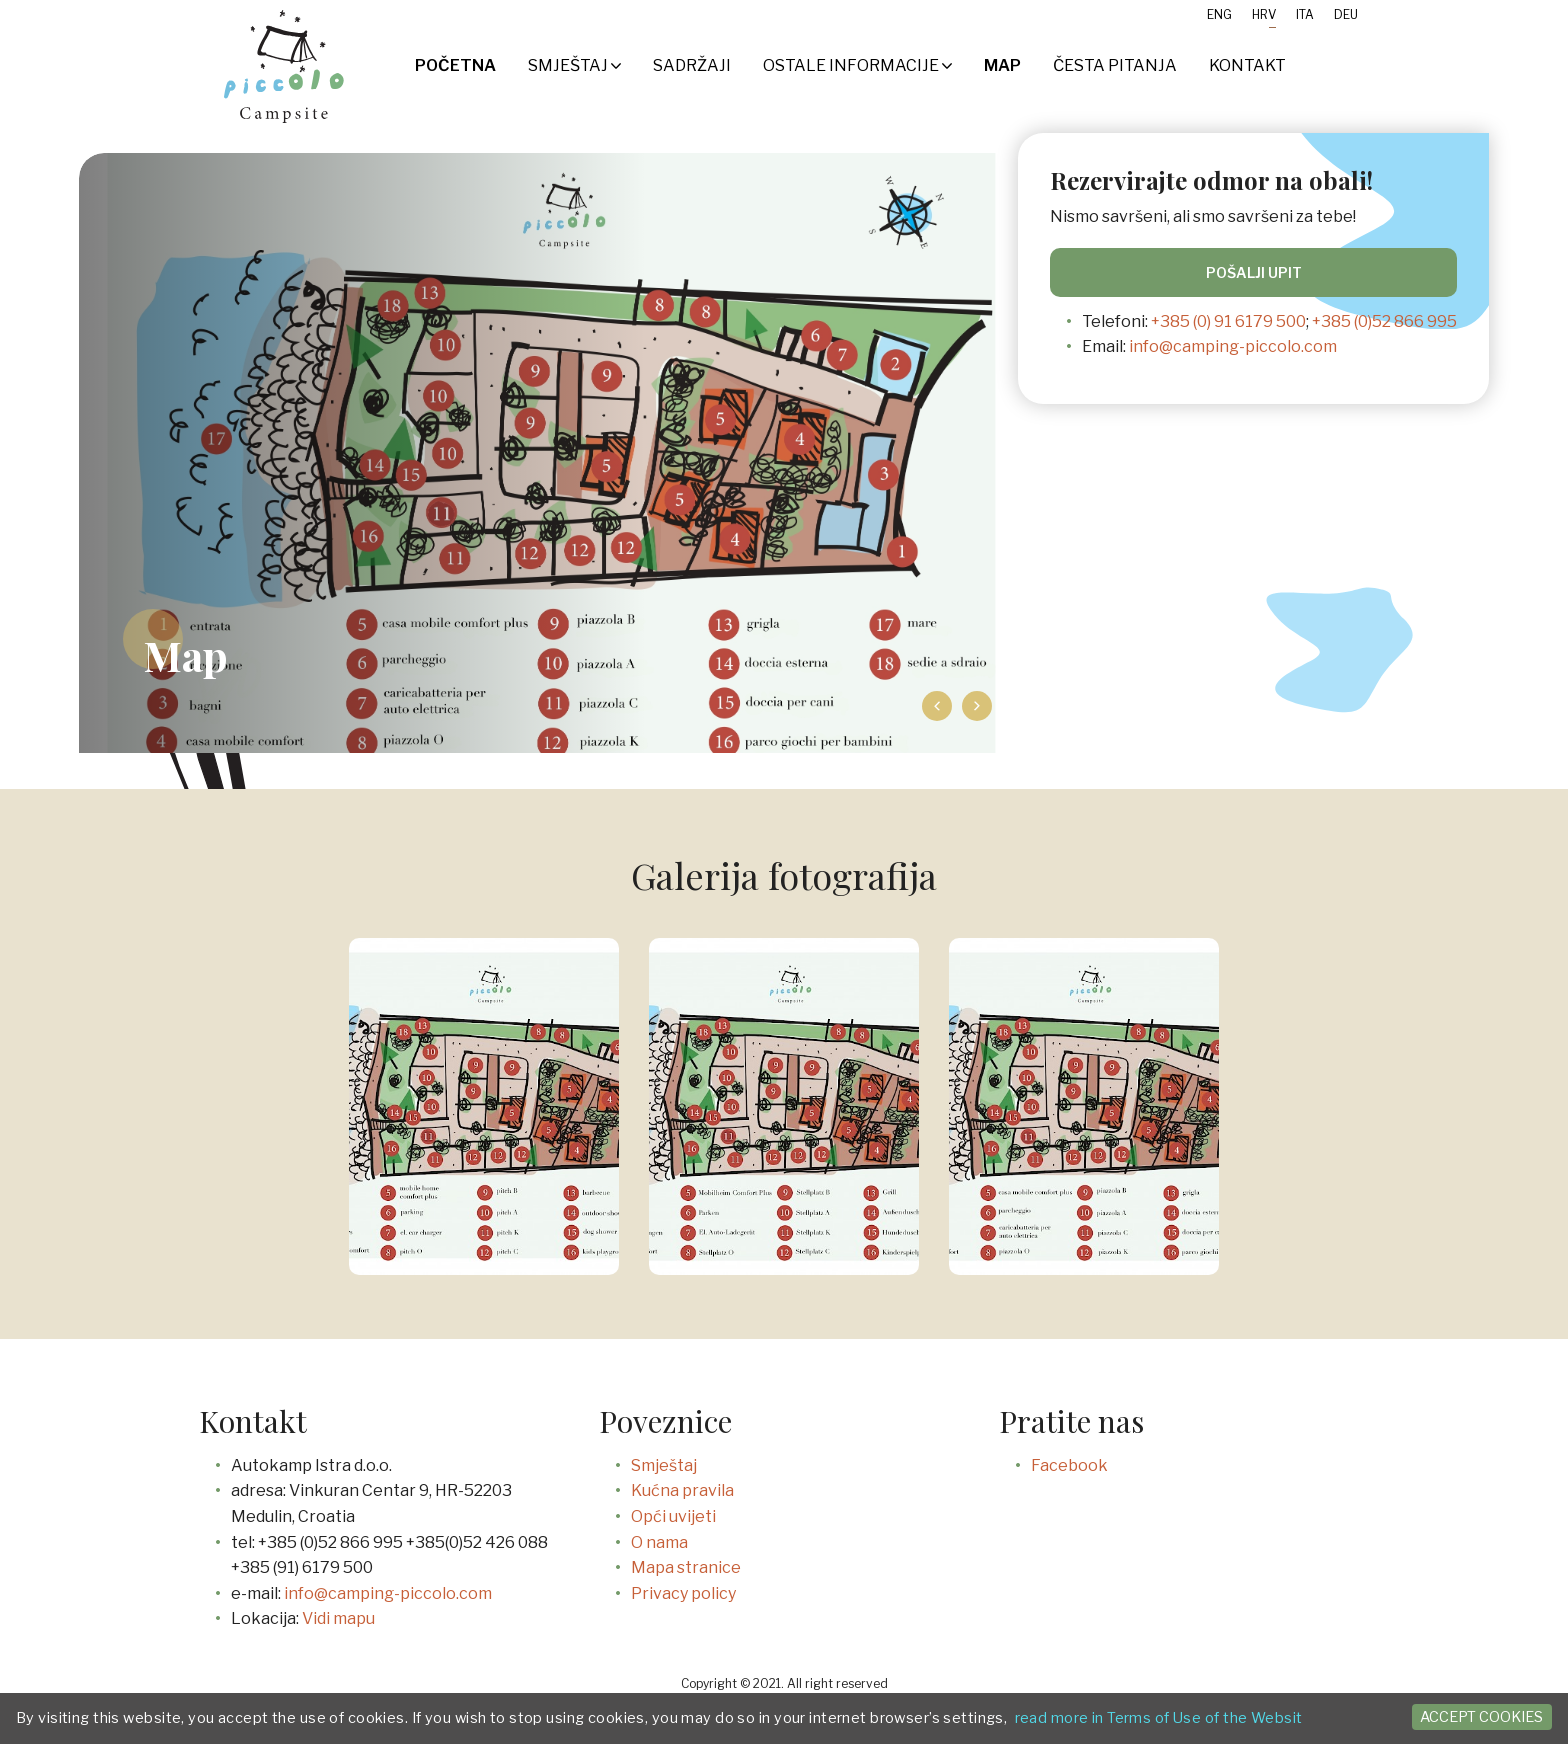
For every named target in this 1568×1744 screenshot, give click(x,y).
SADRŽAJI (692, 65)
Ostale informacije (857, 65)
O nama (659, 1542)
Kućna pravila (682, 1490)
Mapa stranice (686, 1567)
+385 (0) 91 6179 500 (1228, 321)
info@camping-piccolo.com (1233, 346)
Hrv (1264, 14)
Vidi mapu (338, 1618)
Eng (1219, 14)
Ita (1305, 14)
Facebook (1069, 1465)
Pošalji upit (1254, 272)
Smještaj (574, 65)
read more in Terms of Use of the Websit (1159, 1718)
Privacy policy (683, 1593)
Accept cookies (1481, 1717)
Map (1002, 65)
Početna (455, 65)
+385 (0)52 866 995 (1384, 321)
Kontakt (1247, 65)
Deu (1346, 14)
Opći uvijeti (673, 1516)
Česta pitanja (1115, 65)
